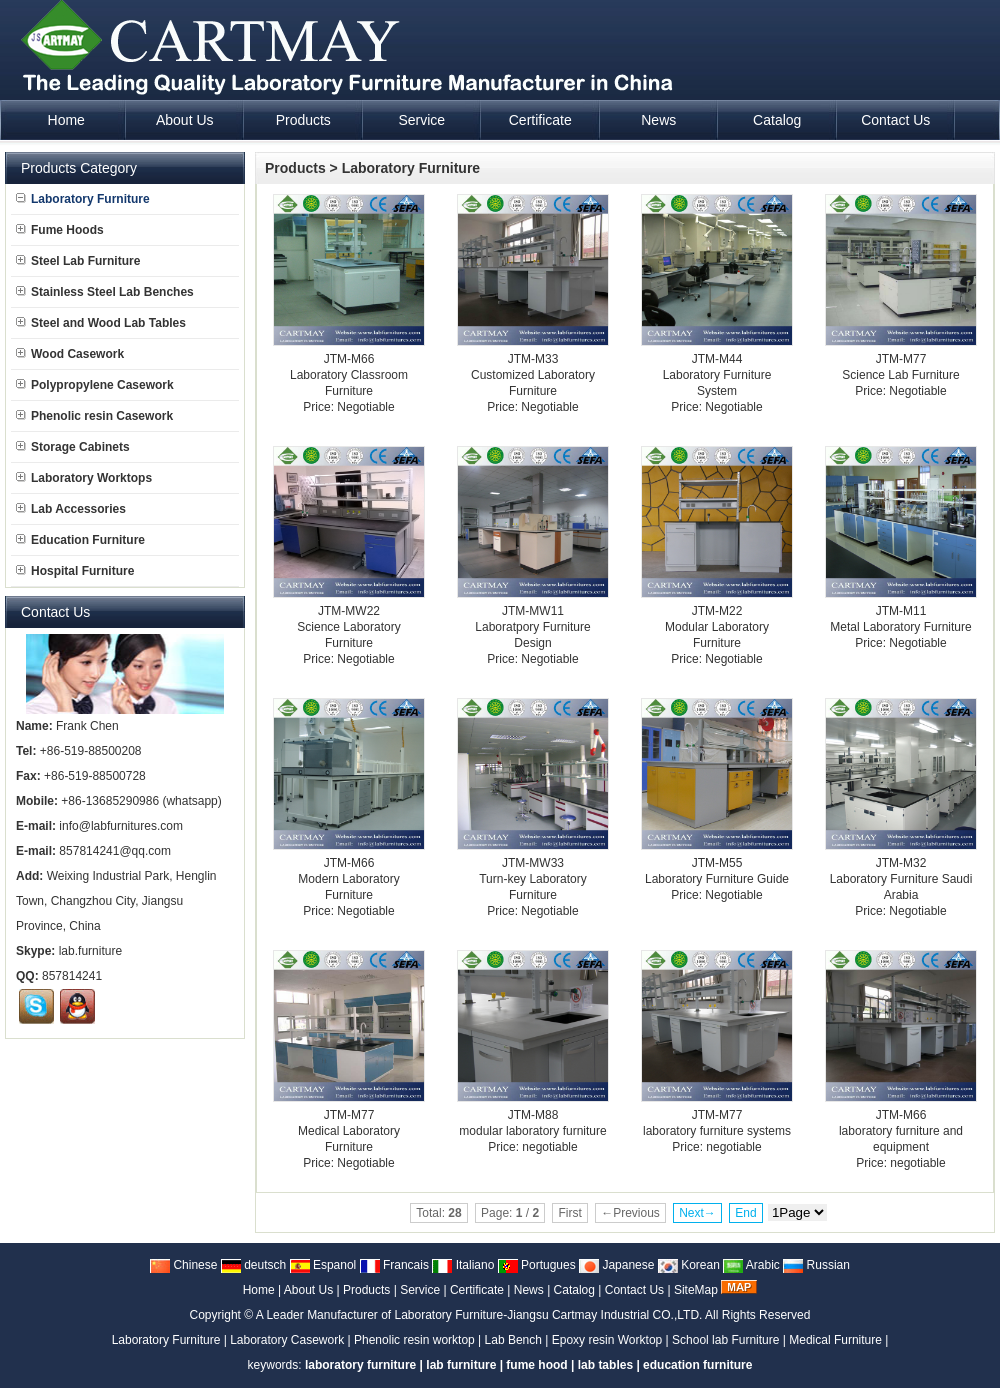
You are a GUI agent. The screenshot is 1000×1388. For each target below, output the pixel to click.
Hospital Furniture (75, 571)
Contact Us (634, 1290)
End (745, 1213)
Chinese (183, 1265)
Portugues (537, 1265)
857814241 (72, 976)
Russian (816, 1265)
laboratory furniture (360, 1365)
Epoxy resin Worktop (607, 1340)
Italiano (463, 1265)
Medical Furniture (835, 1340)
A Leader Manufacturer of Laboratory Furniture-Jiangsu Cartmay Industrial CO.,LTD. (479, 1315)
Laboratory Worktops (84, 478)
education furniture (697, 1365)
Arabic (751, 1265)
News (529, 1290)
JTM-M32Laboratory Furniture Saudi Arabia (901, 879)
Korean (689, 1265)
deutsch (253, 1265)
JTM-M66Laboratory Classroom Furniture (349, 375)
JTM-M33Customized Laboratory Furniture (533, 375)
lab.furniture (90, 951)
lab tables (605, 1365)
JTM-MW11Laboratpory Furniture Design (532, 627)
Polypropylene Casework (95, 385)
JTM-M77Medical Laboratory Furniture (349, 1131)
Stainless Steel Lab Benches (105, 292)
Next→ (697, 1213)
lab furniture (461, 1365)
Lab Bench (513, 1340)
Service (420, 1290)
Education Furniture (80, 540)
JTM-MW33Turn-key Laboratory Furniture (533, 879)
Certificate (477, 1290)
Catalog (574, 1290)
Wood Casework (70, 354)
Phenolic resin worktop (414, 1340)
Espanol (323, 1265)
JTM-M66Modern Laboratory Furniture (348, 879)
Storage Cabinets (73, 447)
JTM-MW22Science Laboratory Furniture (348, 627)
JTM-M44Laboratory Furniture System (717, 375)
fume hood (536, 1365)
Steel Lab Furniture (78, 261)
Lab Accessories (71, 509)
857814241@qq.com (115, 851)
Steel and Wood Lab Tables (101, 323)
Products (295, 168)
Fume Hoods (60, 230)
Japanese (616, 1265)
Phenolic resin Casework (94, 416)
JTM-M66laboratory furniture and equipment (901, 1131)
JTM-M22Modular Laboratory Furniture (717, 627)
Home (259, 1290)
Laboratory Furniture (411, 168)
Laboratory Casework (287, 1340)
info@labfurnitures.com (121, 826)
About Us (308, 1290)
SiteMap (696, 1290)
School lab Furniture (725, 1340)
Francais (394, 1265)
